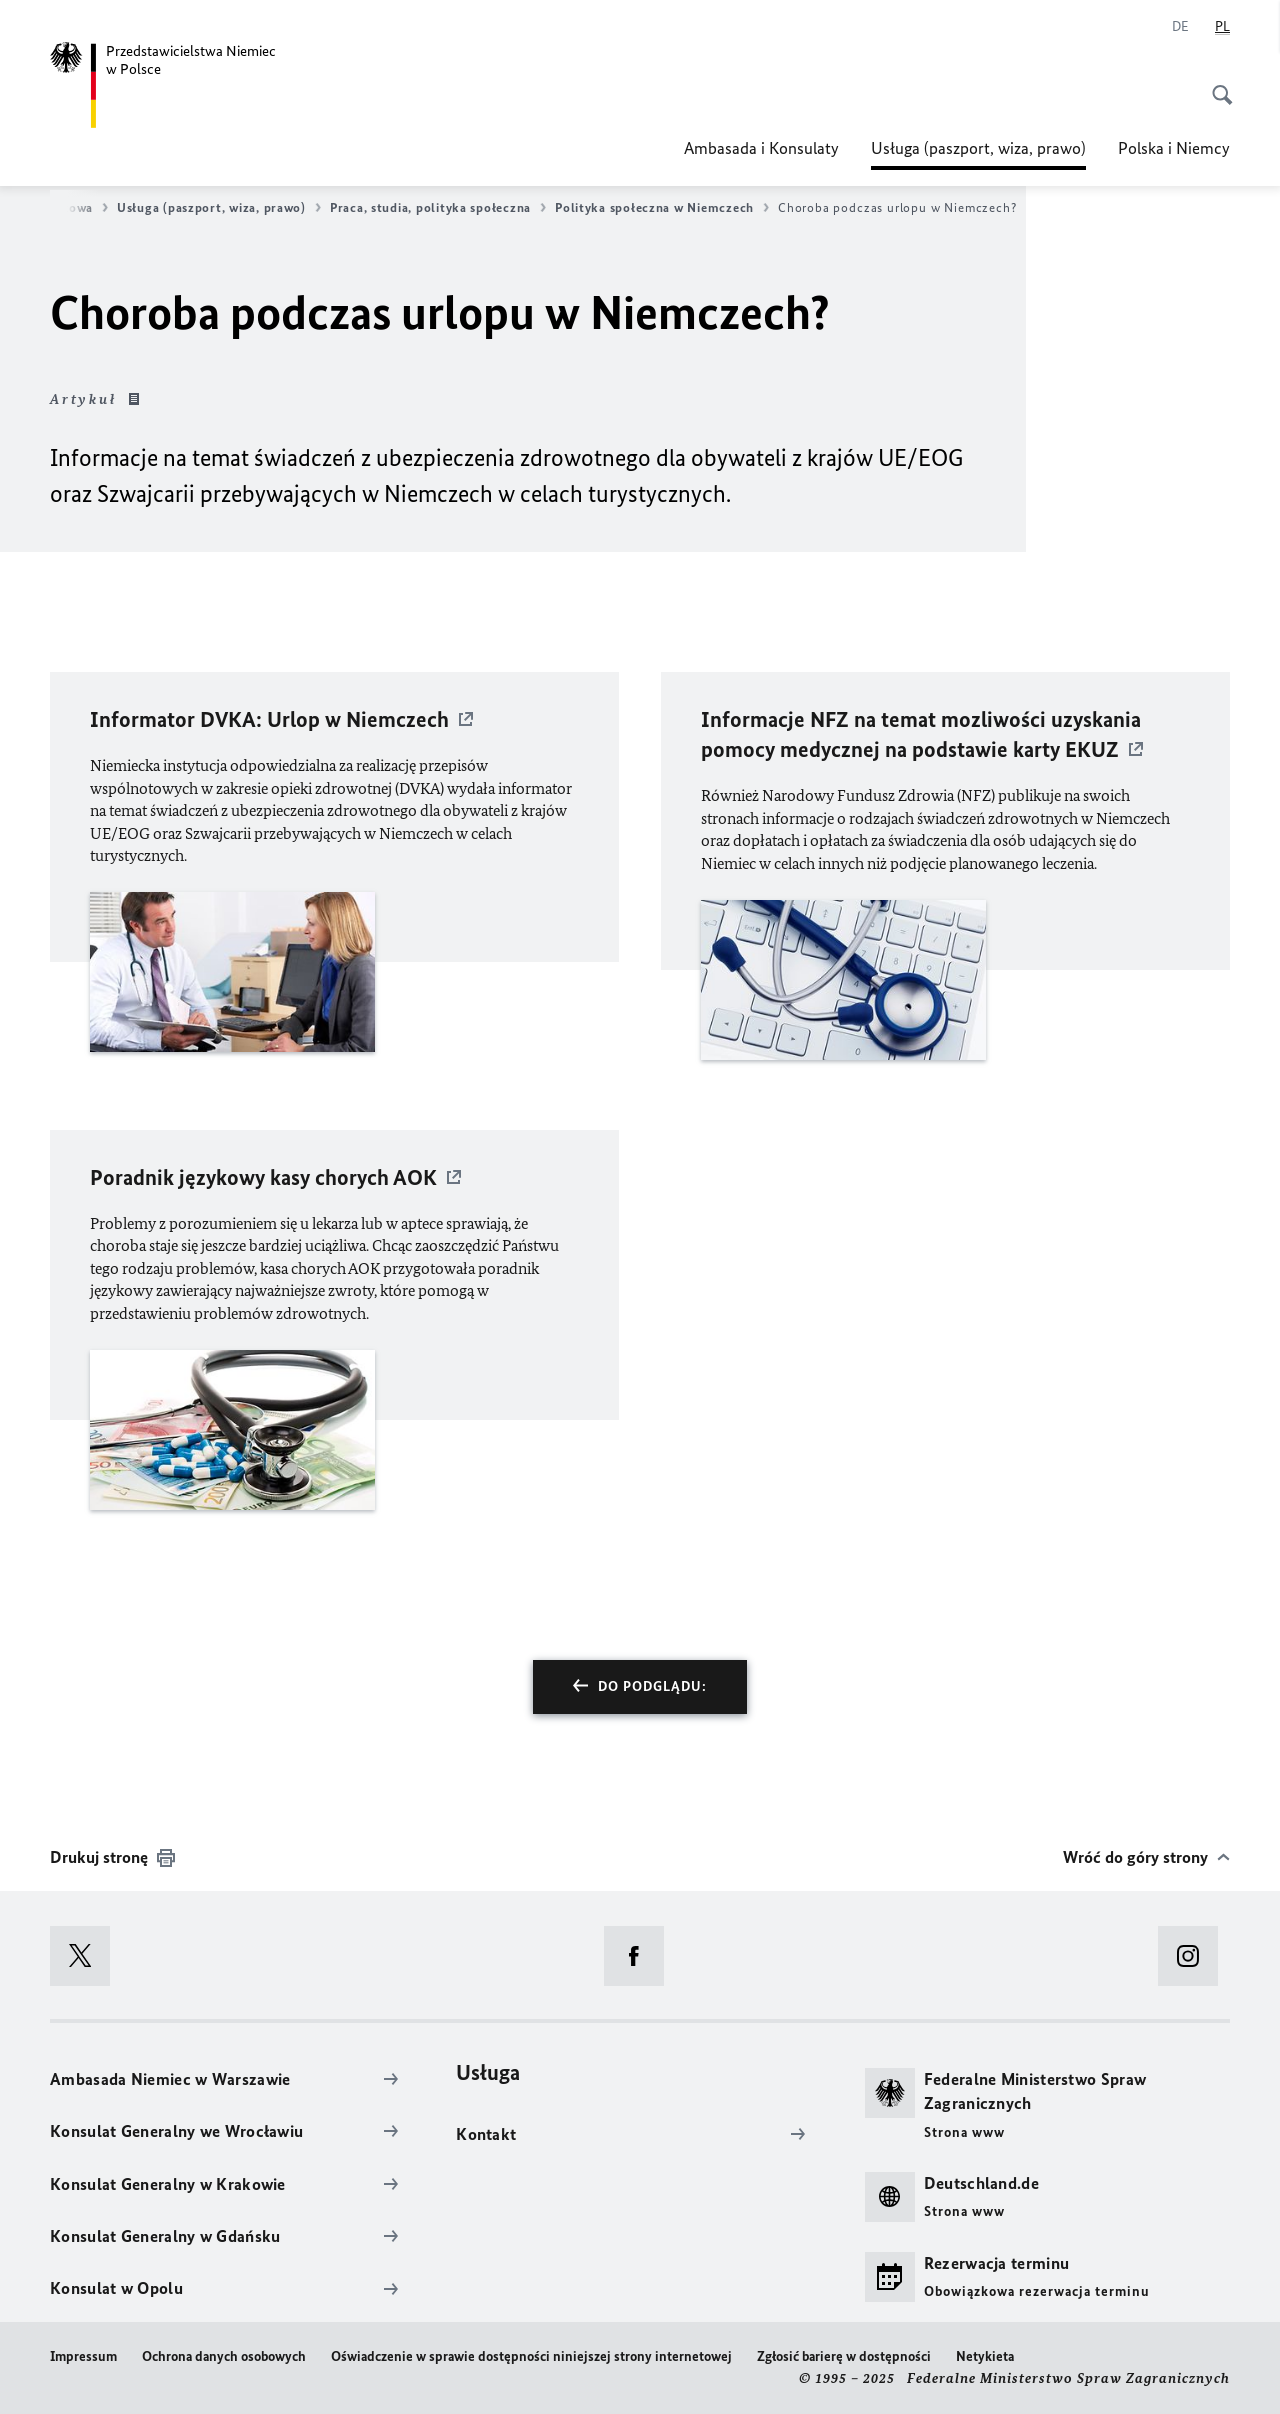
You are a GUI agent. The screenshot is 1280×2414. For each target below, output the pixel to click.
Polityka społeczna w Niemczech (662, 208)
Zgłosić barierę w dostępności (844, 2356)
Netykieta (985, 2356)
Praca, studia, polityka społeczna (438, 208)
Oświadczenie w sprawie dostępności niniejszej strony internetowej (531, 2356)
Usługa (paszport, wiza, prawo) (978, 148)
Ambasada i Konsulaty (761, 148)
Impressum (83, 2356)
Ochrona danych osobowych (224, 2356)
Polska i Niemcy (1174, 148)
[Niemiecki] (1180, 27)
